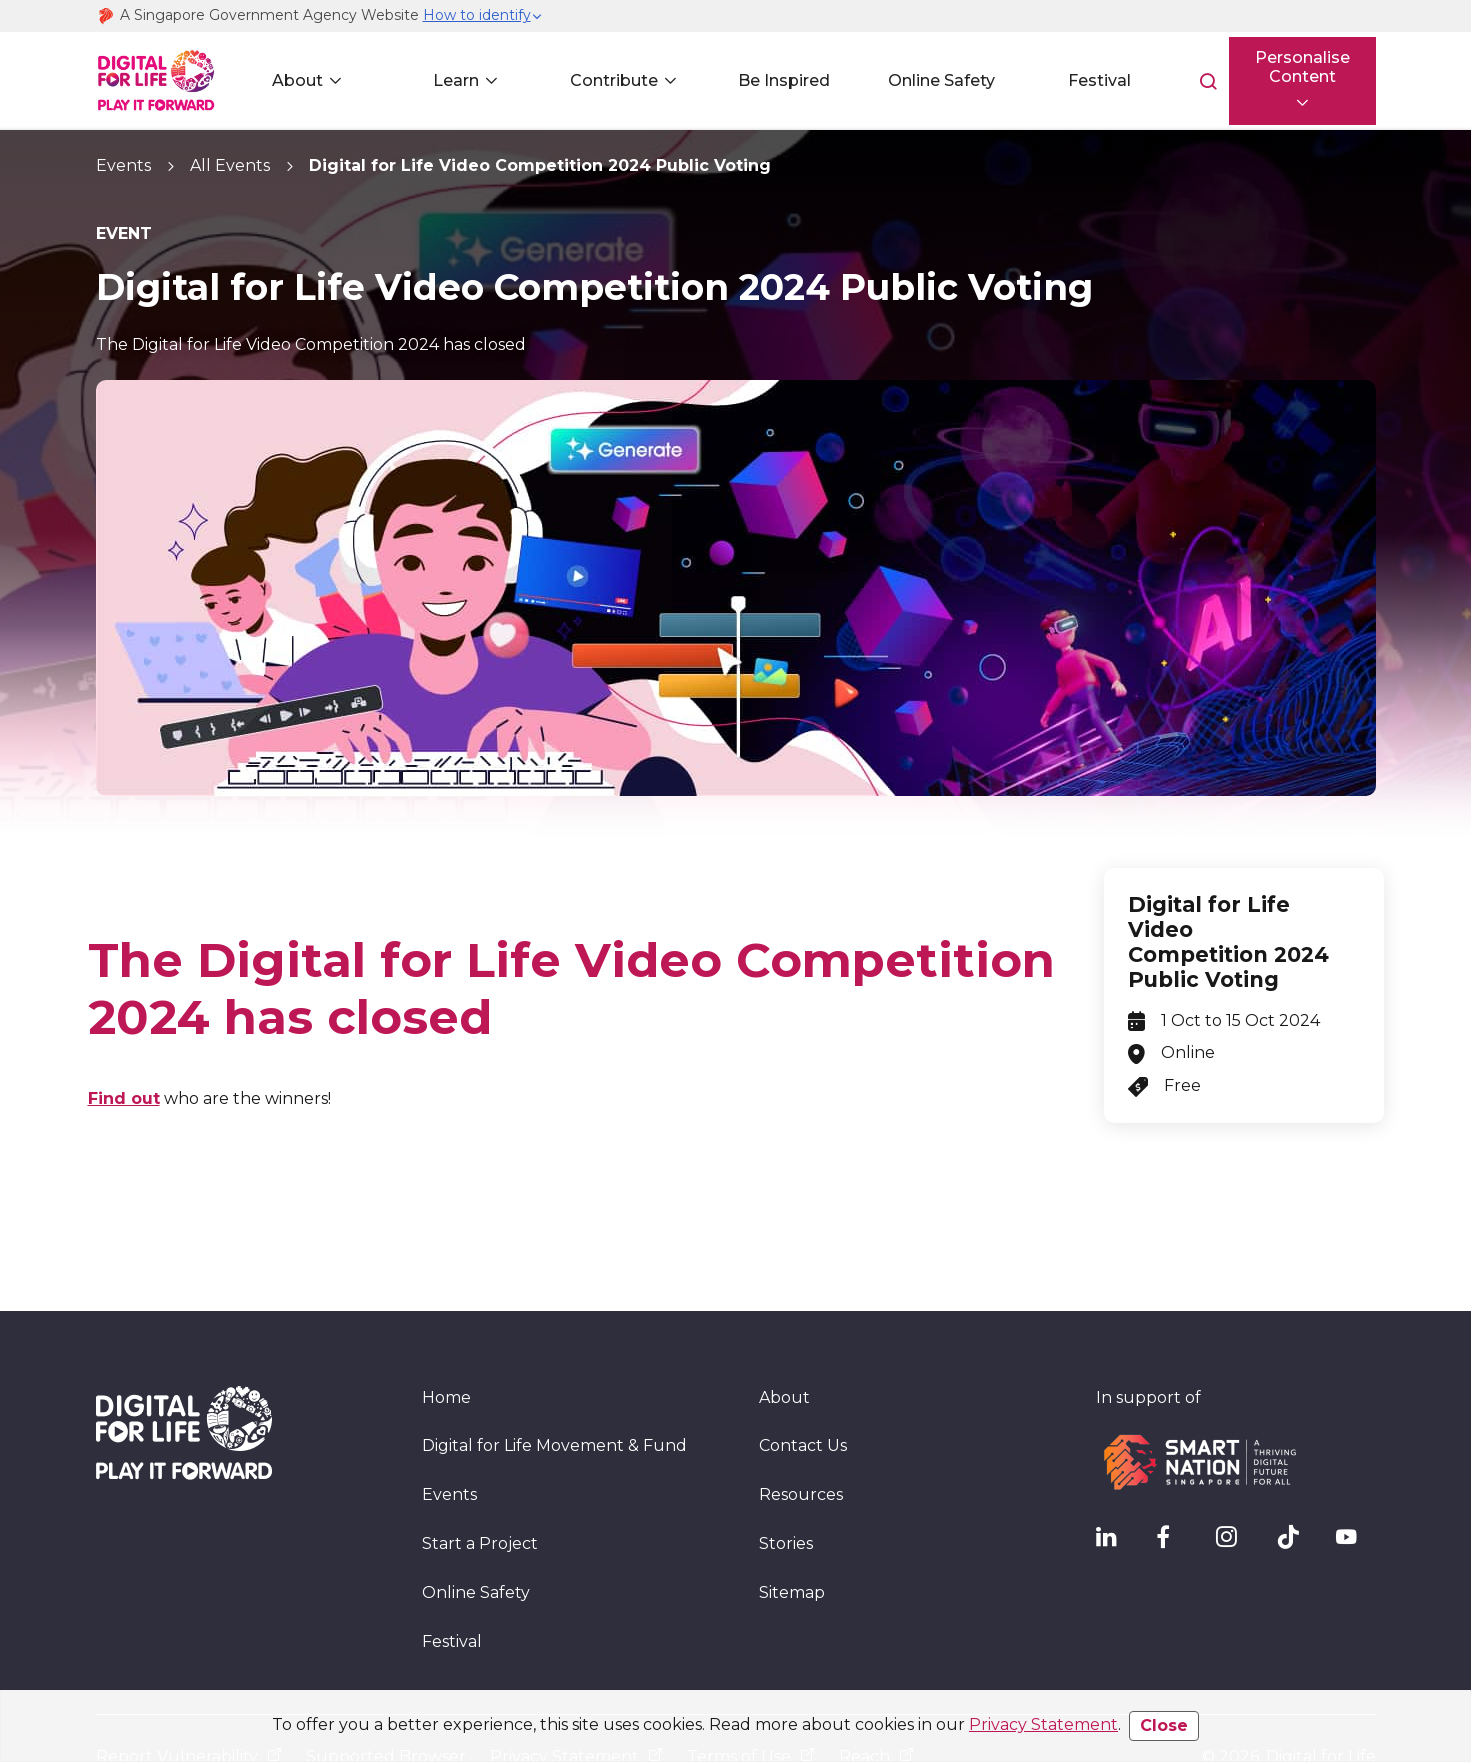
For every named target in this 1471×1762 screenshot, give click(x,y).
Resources (801, 1431)
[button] (483, 16)
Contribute (608, 80)
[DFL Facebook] (1176, 1479)
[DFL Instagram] (1236, 1479)
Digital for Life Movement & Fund (554, 1382)
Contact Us (803, 1382)
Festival (1087, 80)
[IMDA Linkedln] (1116, 1479)
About (296, 80)
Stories (786, 1480)
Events (123, 165)
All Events (230, 165)
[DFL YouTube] (1356, 1479)
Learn (452, 80)
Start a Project (480, 1480)
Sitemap (792, 1529)
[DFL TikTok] (1296, 1479)
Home (446, 1333)
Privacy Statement (1043, 1724)
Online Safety (931, 80)
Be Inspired (776, 80)
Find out (124, 1098)
